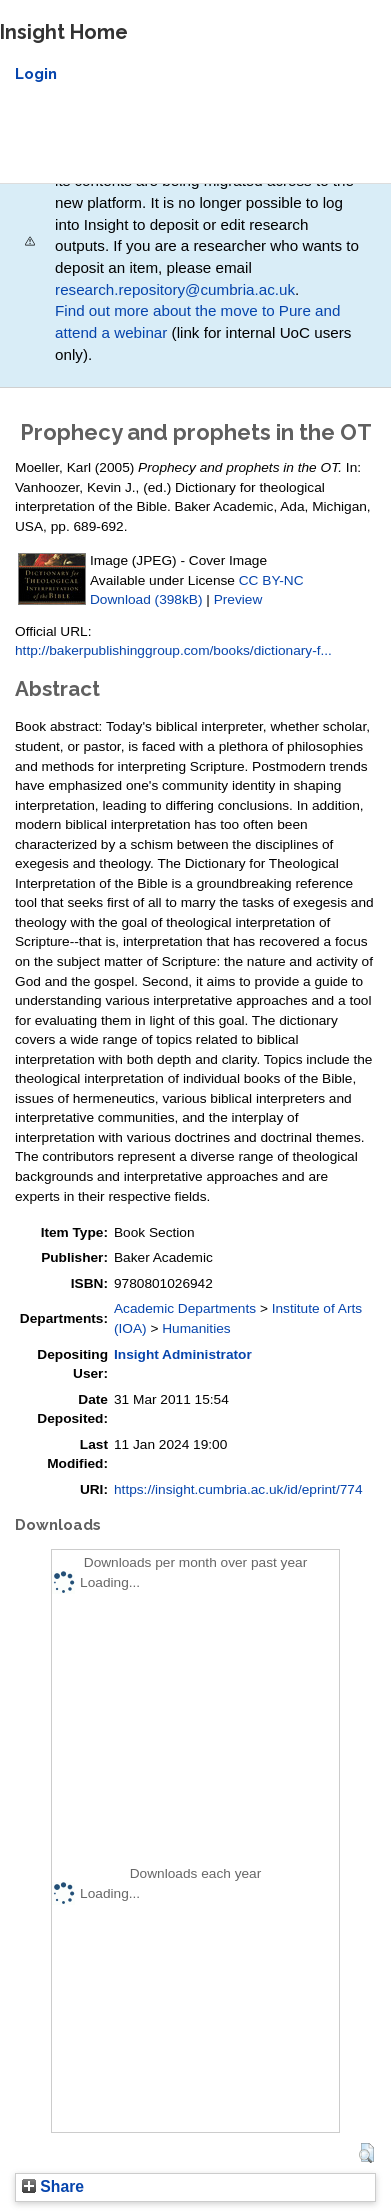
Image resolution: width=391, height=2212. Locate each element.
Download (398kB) (146, 599)
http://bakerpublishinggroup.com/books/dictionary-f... (173, 650)
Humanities (196, 1328)
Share (53, 2186)
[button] (366, 2153)
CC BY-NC (271, 580)
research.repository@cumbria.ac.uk (175, 289)
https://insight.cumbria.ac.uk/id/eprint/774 (238, 1489)
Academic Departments (185, 1308)
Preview (238, 599)
